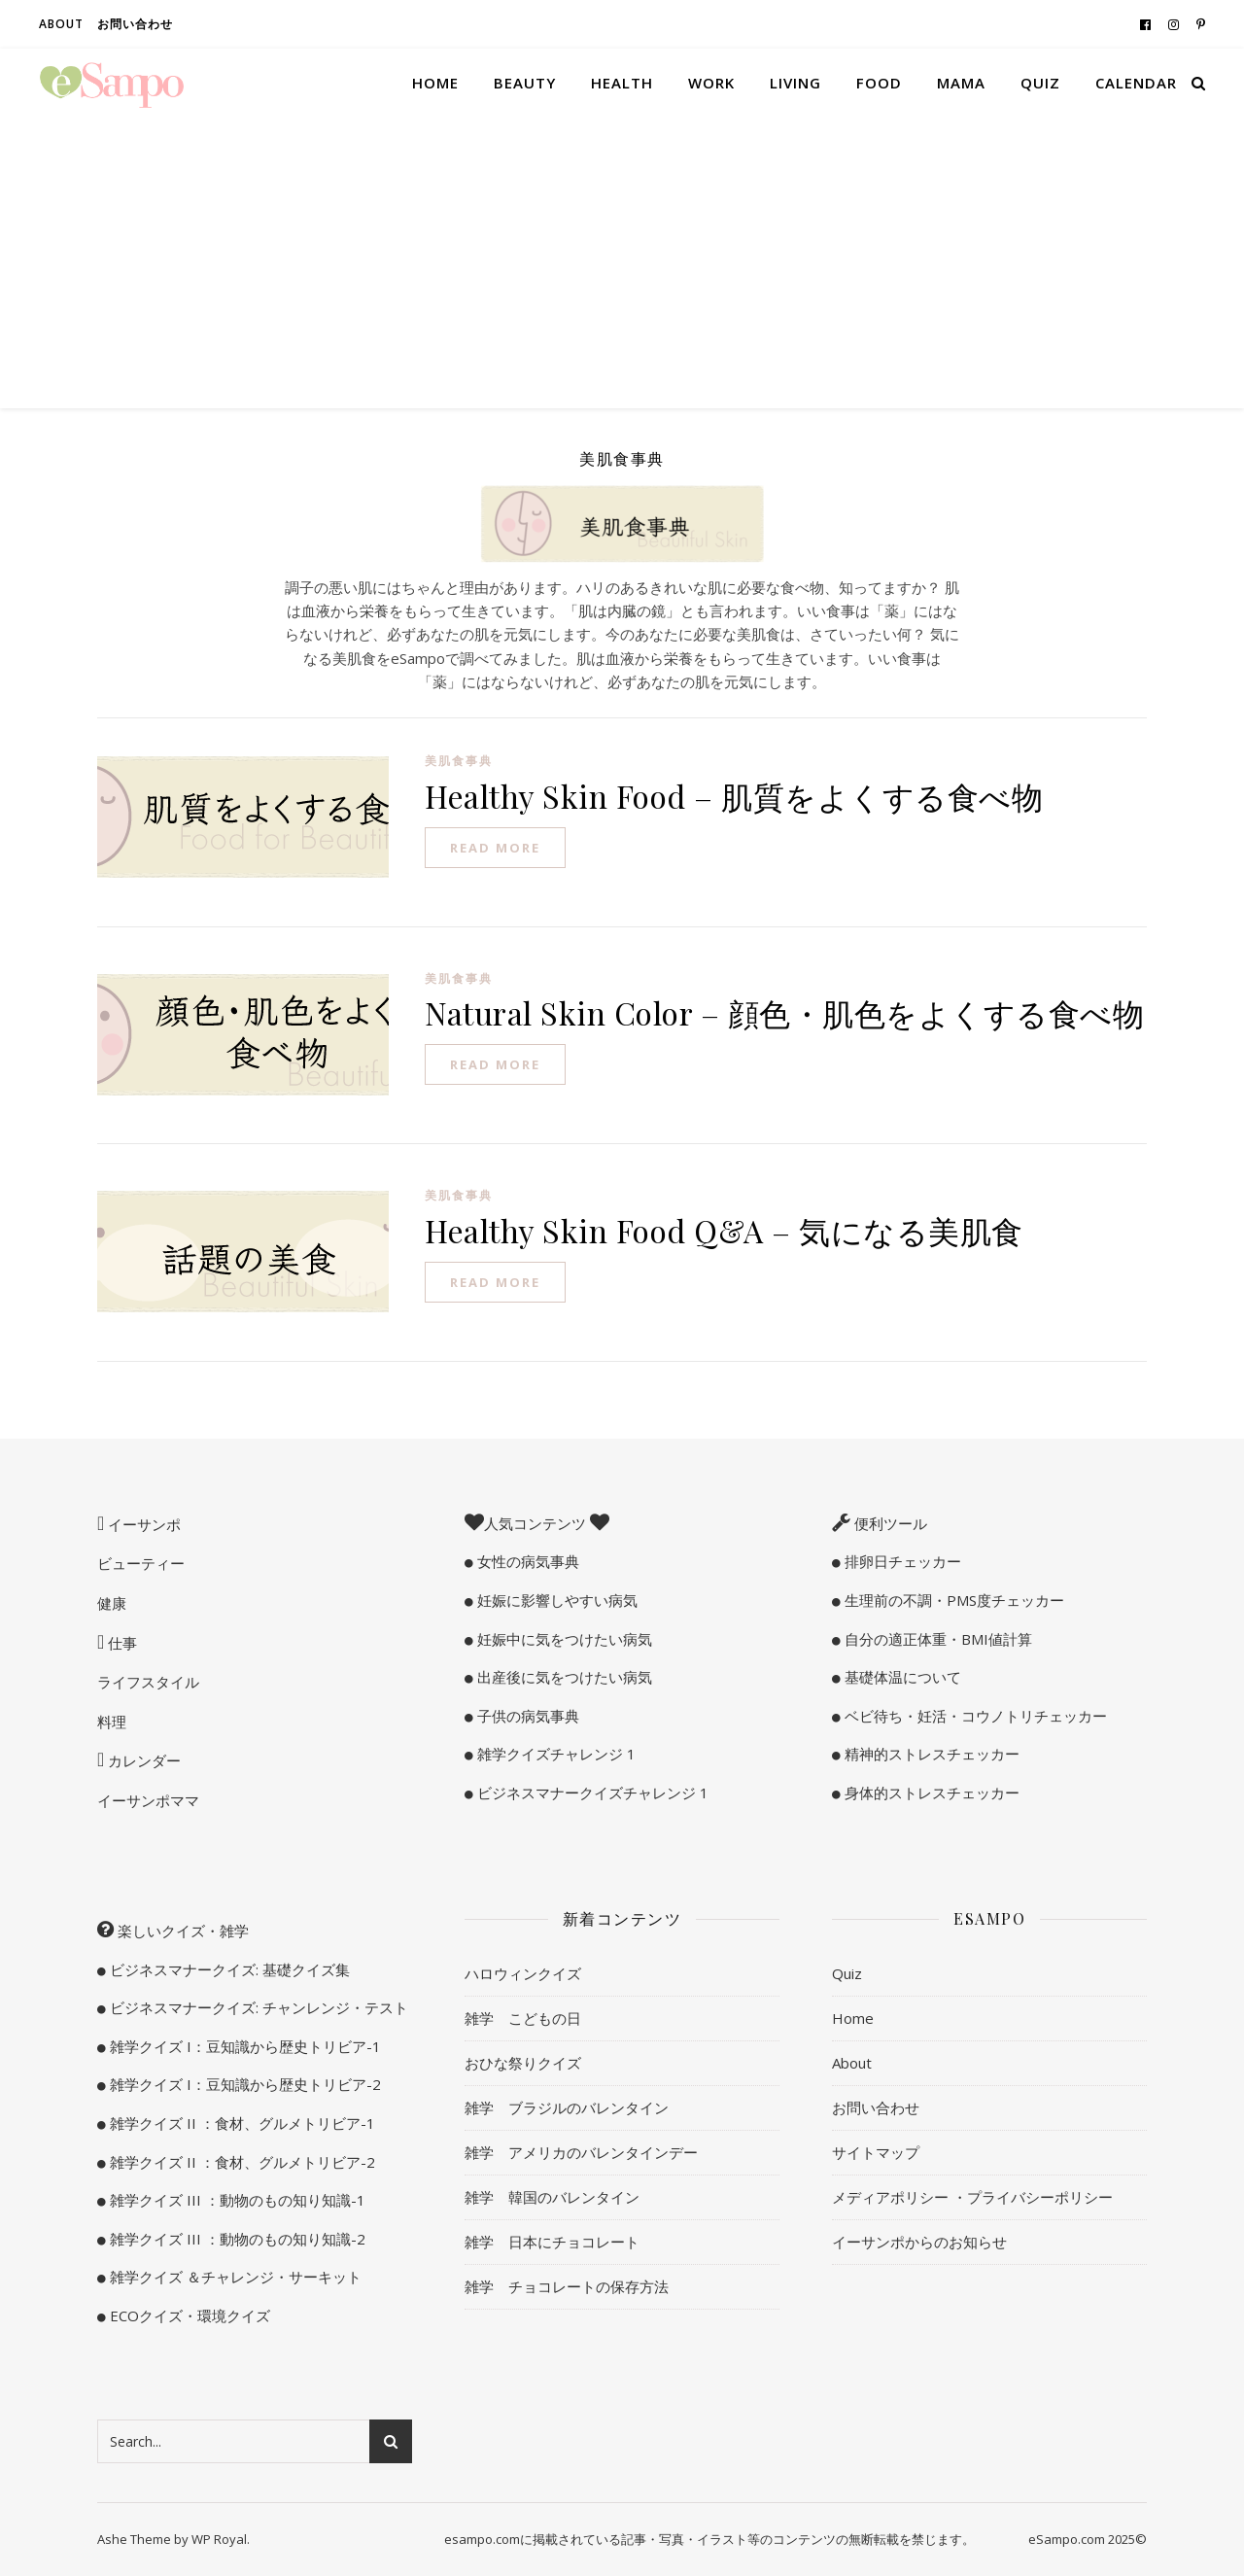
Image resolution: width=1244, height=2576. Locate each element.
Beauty (525, 82)
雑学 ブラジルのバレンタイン (567, 2107)
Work (711, 82)
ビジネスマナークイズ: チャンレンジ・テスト (257, 2007)
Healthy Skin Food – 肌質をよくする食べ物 (734, 796)
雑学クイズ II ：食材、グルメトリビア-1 (240, 2123)
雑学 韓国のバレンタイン (552, 2197)
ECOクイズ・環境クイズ (188, 2315)
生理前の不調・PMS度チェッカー (952, 1600)
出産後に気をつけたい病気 (562, 1677)
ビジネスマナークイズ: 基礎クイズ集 (228, 1969)
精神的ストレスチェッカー (930, 1753)
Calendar (1136, 82)
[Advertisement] (622, 262)
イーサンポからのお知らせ (919, 2241)
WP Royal (219, 2539)
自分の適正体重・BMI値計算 (936, 1639)
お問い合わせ (135, 24)
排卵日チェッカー (901, 1561)
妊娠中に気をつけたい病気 (562, 1639)
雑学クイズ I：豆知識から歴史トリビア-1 (243, 2046)
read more (495, 847)
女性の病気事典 (526, 1561)
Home (435, 82)
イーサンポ (142, 1524)
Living (795, 82)
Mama (961, 82)
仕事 (120, 1643)
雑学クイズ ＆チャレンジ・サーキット (234, 2276)
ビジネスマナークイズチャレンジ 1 (590, 1792)
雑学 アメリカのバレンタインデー (581, 2152)
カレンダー (142, 1760)
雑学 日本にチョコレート (552, 2241)
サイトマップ (875, 2152)
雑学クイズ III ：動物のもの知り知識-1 (235, 2200)
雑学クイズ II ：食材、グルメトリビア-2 (240, 2162)
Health (622, 82)
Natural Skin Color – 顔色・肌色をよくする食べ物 (784, 1012)
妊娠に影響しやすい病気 (555, 1600)
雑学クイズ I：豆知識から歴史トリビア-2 (243, 2084)
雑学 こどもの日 (523, 2018)
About (61, 24)
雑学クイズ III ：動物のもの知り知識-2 (235, 2238)
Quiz (1040, 82)
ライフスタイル (148, 1681)
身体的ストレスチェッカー (930, 1792)
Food (879, 82)
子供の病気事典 (526, 1715)
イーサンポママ (148, 1800)
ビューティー (141, 1563)
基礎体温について (901, 1677)
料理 (111, 1721)
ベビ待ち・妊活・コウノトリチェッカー (974, 1715)
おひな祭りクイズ (523, 2062)
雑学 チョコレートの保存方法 (567, 2286)
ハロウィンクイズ (523, 1973)
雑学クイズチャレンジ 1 (554, 1753)
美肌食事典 (459, 760)
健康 (111, 1603)
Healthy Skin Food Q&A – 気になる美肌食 (724, 1230)
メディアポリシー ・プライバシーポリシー (972, 2197)
